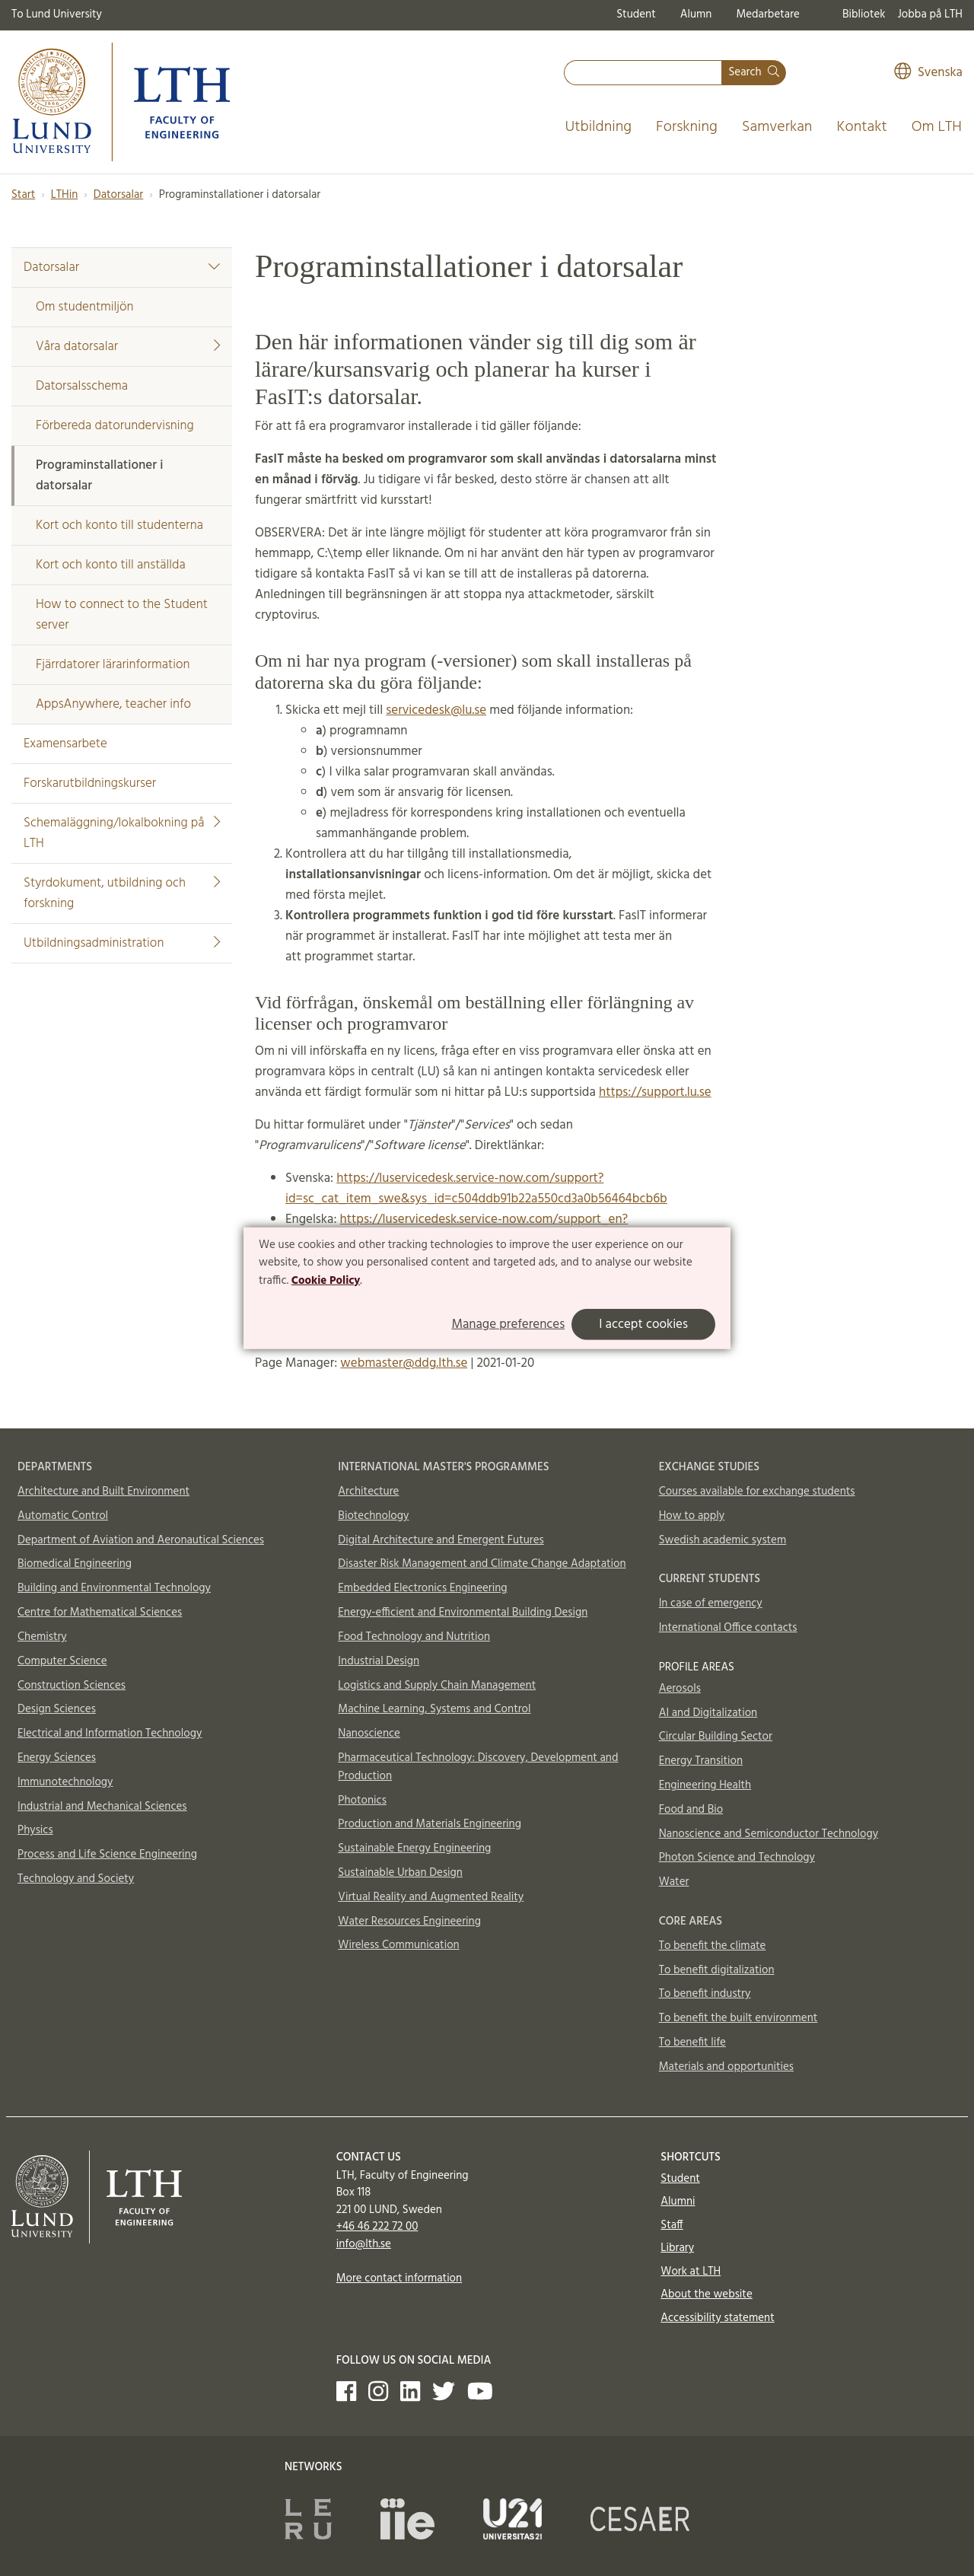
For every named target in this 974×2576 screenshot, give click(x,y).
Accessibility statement (717, 2318)
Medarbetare (767, 14)
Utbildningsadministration (122, 943)
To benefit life (692, 2042)
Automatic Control (63, 1516)
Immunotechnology (65, 1782)
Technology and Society (76, 1879)
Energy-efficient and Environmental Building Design (462, 1612)
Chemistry (42, 1637)
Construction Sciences (72, 1685)
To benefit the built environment (738, 2018)
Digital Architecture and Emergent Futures (440, 1540)
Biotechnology (373, 1516)
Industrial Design (378, 1661)
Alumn (696, 14)
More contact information (399, 2278)
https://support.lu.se (655, 1092)
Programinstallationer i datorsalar (99, 475)
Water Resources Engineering (409, 1921)
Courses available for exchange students (757, 1491)
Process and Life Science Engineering (107, 1854)
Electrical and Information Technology (110, 1733)
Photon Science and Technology (737, 1857)
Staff (671, 2225)
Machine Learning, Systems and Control (434, 1709)
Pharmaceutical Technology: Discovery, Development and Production (478, 1767)
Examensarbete (65, 744)
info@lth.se (363, 2244)
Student (635, 14)
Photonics (362, 1800)
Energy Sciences (57, 1758)
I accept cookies (643, 1324)
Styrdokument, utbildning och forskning (122, 893)
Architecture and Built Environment (103, 1491)
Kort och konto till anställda (111, 565)
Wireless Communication (398, 1945)
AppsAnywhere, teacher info (113, 704)
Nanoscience (369, 1733)
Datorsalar (118, 195)
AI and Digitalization (708, 1713)
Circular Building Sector (715, 1736)
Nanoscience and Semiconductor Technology (768, 1834)
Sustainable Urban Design (400, 1873)
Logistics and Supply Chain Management (437, 1685)
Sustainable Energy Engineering (414, 1848)
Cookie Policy (326, 1281)
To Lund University (56, 14)
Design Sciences (57, 1709)
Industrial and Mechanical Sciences (102, 1806)
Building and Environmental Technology (114, 1588)
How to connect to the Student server (122, 614)
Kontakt (861, 127)
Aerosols (680, 1689)
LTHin (64, 195)
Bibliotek (864, 14)
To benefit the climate (712, 1946)
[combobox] (643, 72)
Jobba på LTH (930, 14)
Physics (35, 1830)
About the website (706, 2294)
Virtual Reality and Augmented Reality (431, 1897)
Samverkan (777, 127)
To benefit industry (705, 1994)
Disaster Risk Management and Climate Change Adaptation (481, 1564)
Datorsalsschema (82, 386)
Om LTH (937, 127)
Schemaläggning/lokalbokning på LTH (122, 833)
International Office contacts (728, 1628)
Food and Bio (691, 1810)
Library (677, 2248)
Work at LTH (690, 2271)
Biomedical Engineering (75, 1564)
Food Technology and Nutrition (414, 1637)
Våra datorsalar (128, 346)
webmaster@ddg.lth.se (403, 1363)
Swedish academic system (723, 1540)
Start (23, 195)
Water (674, 1882)
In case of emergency (710, 1603)
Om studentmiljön (85, 307)
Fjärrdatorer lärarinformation (112, 664)
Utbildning (598, 127)
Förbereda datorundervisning (115, 426)
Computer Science (62, 1661)
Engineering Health (705, 1785)
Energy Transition (701, 1761)
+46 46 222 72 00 (377, 2227)
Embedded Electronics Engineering (422, 1588)
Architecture (368, 1491)
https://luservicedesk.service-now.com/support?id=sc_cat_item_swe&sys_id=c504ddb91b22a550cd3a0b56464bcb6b (476, 1188)
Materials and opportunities (726, 2067)
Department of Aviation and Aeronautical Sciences (141, 1540)
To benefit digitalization (717, 1970)
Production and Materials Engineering (429, 1824)
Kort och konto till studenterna (119, 525)
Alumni (677, 2201)
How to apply (692, 1516)
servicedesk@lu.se (436, 710)
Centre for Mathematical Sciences (100, 1612)
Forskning (687, 127)
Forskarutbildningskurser (90, 783)
